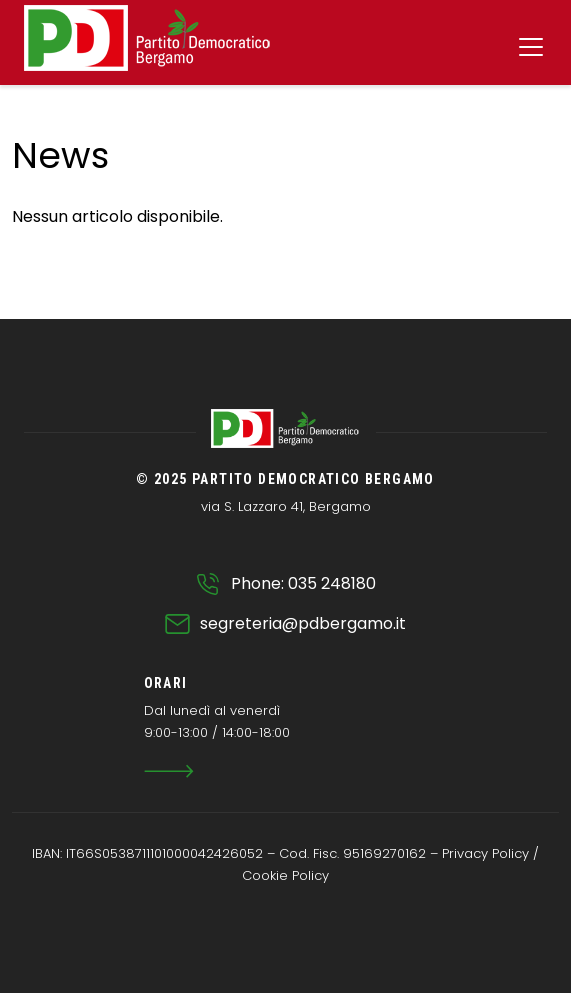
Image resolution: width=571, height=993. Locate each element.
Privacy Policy (485, 853)
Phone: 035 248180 (303, 583)
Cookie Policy (285, 875)
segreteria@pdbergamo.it (303, 623)
